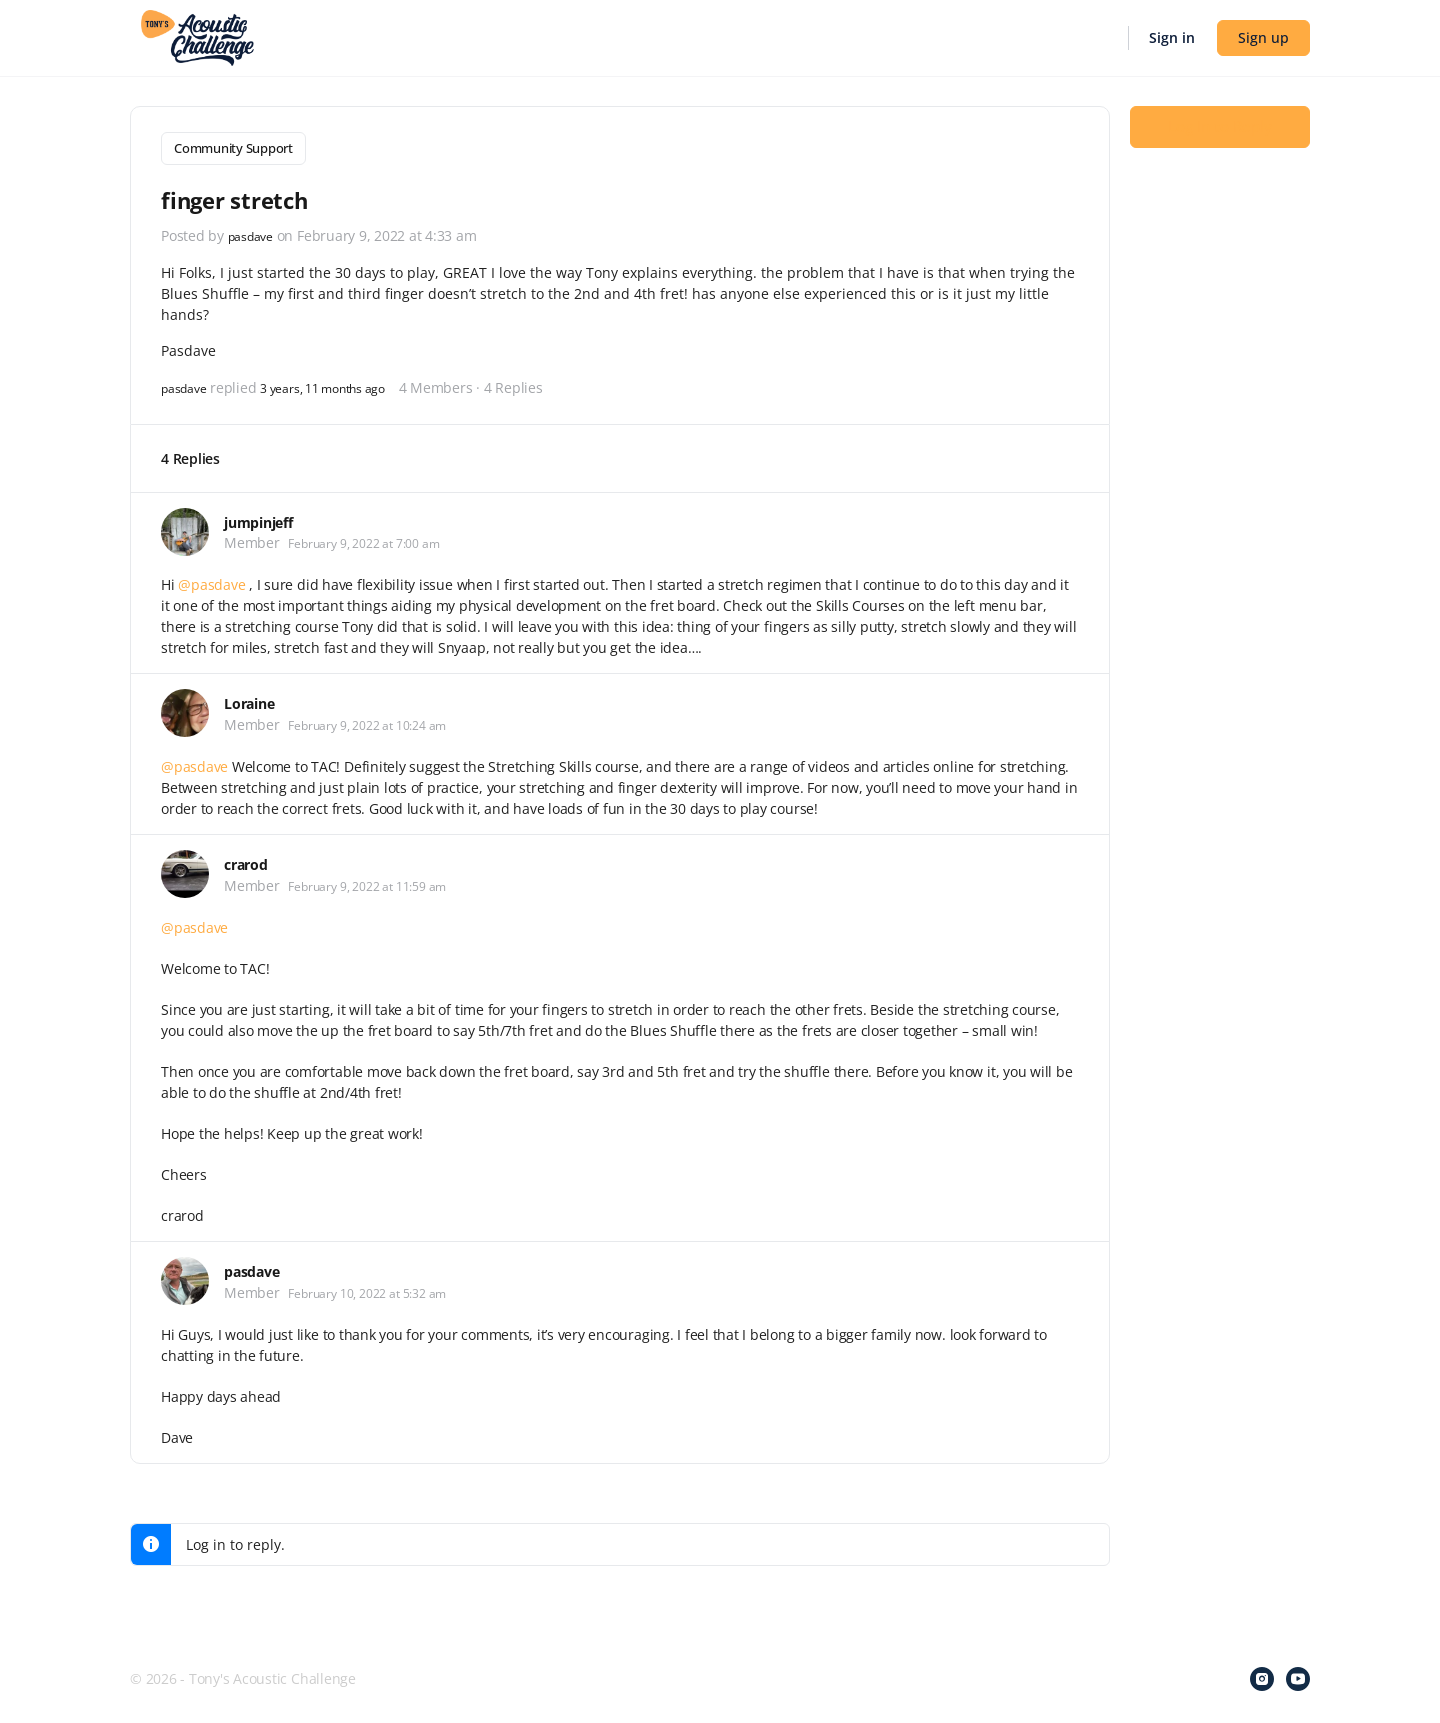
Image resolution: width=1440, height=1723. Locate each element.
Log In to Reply (1220, 141)
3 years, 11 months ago (344, 382)
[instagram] (1262, 1675)
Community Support (233, 148)
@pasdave (211, 580)
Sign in (1172, 37)
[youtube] (1298, 1675)
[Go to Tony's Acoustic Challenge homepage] (197, 36)
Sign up (1263, 37)
